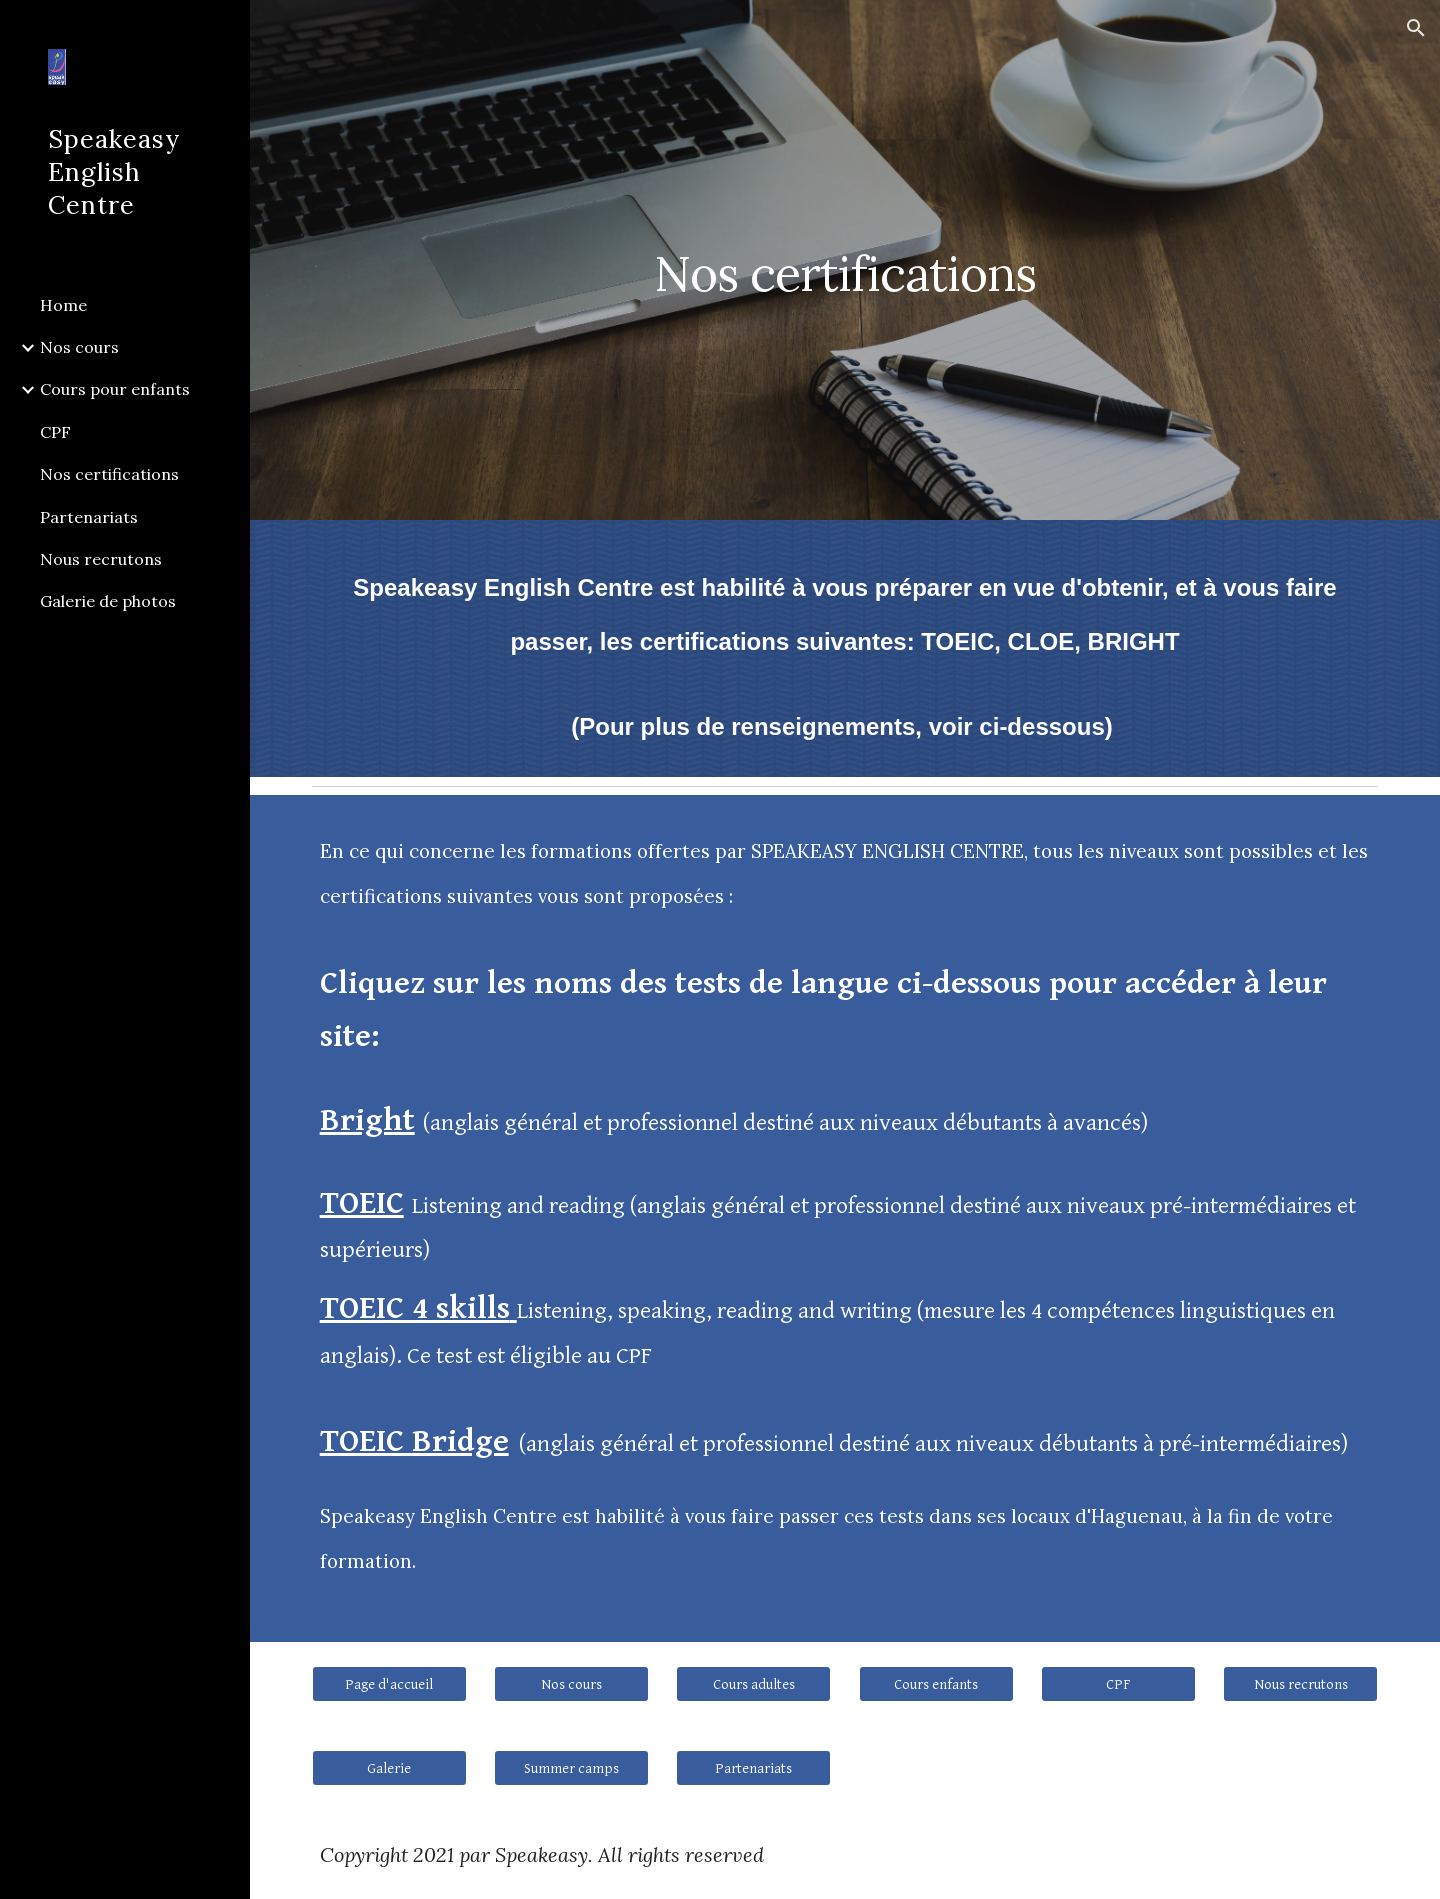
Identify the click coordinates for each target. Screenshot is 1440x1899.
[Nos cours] (571, 1684)
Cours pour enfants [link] (115, 389)
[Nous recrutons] (1300, 1684)
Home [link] (63, 305)
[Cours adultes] (753, 1684)
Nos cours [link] (79, 347)
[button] (1416, 28)
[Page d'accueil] (389, 1684)
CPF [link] (55, 432)
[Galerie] (389, 1768)
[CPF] (1118, 1684)
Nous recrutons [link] (101, 559)
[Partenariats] (753, 1768)
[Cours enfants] (936, 1684)
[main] (845, 259)
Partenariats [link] (89, 517)
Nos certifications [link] (109, 474)
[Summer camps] (571, 1768)
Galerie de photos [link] (108, 601)
